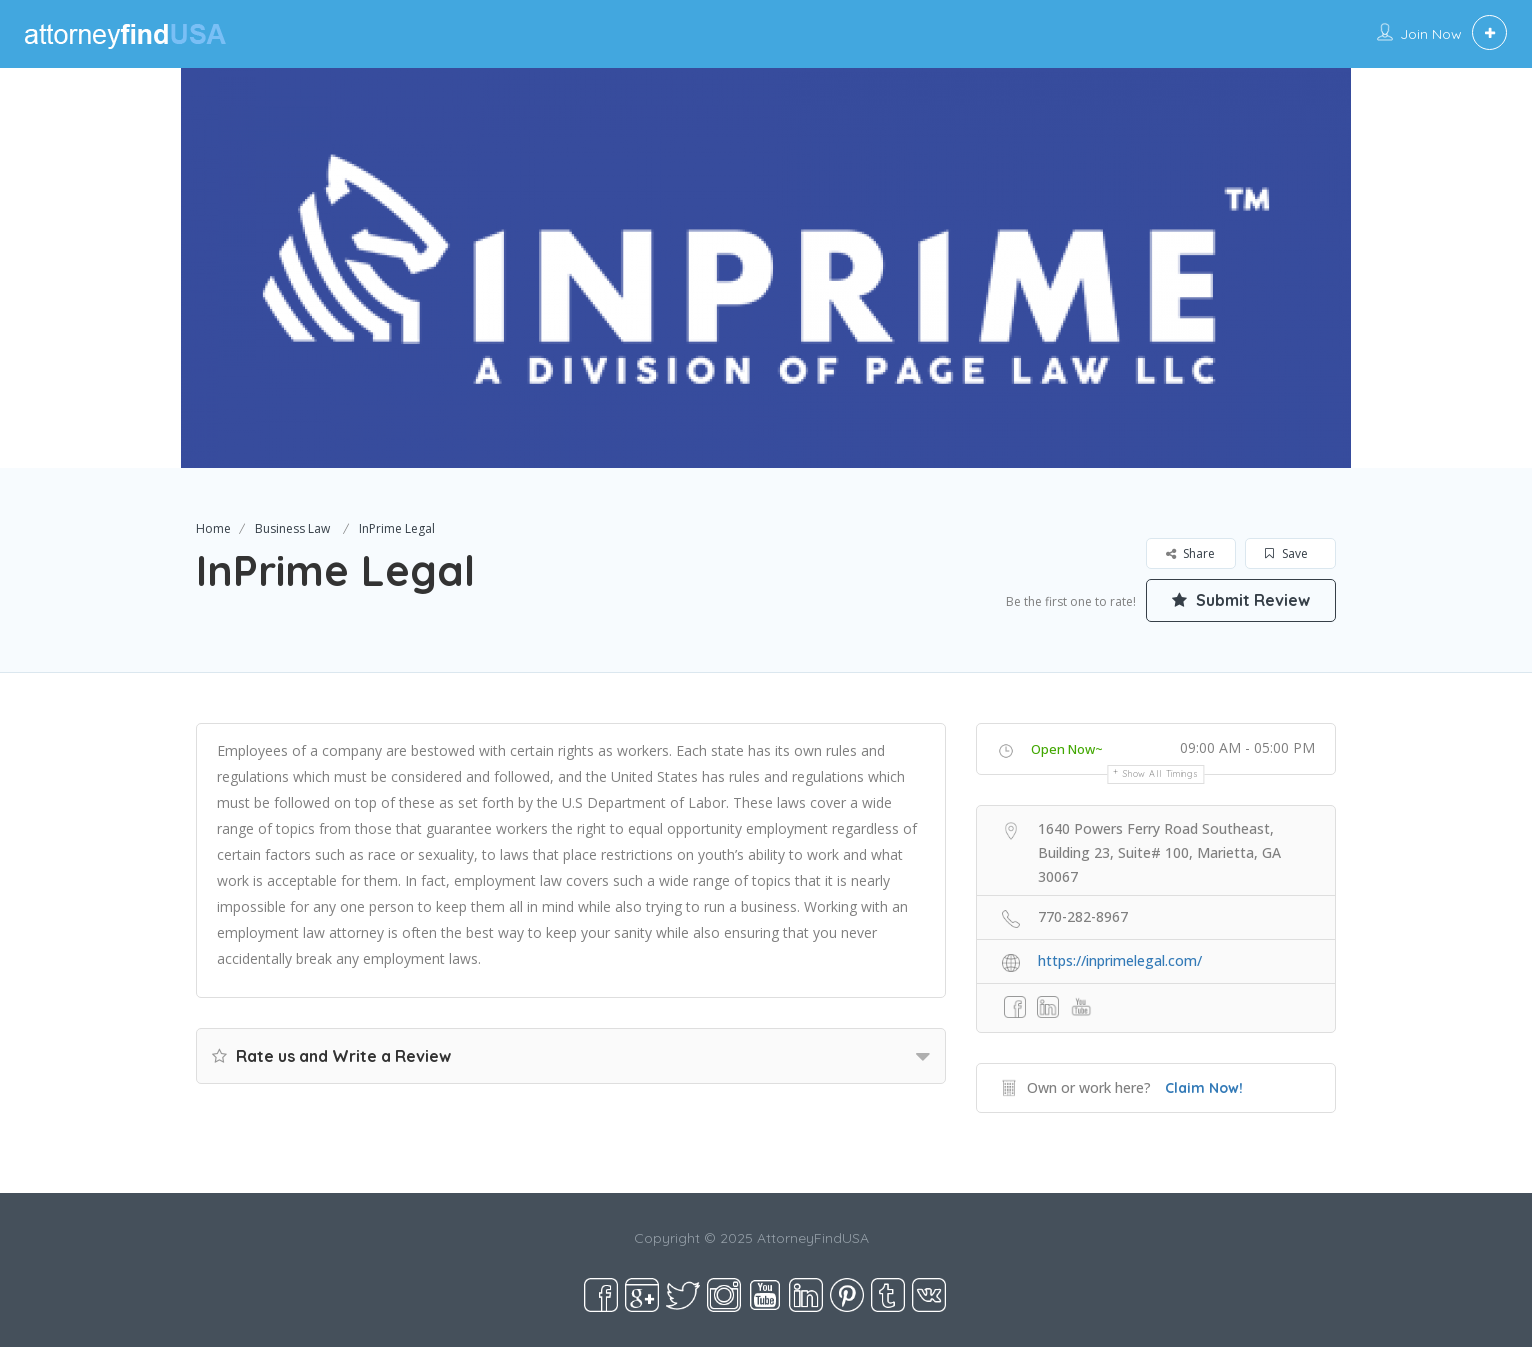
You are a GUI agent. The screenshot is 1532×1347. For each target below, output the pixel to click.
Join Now (1431, 34)
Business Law (292, 528)
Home (213, 528)
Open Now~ (1067, 749)
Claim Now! (1204, 1088)
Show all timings (1160, 773)
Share (1190, 553)
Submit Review (1241, 600)
